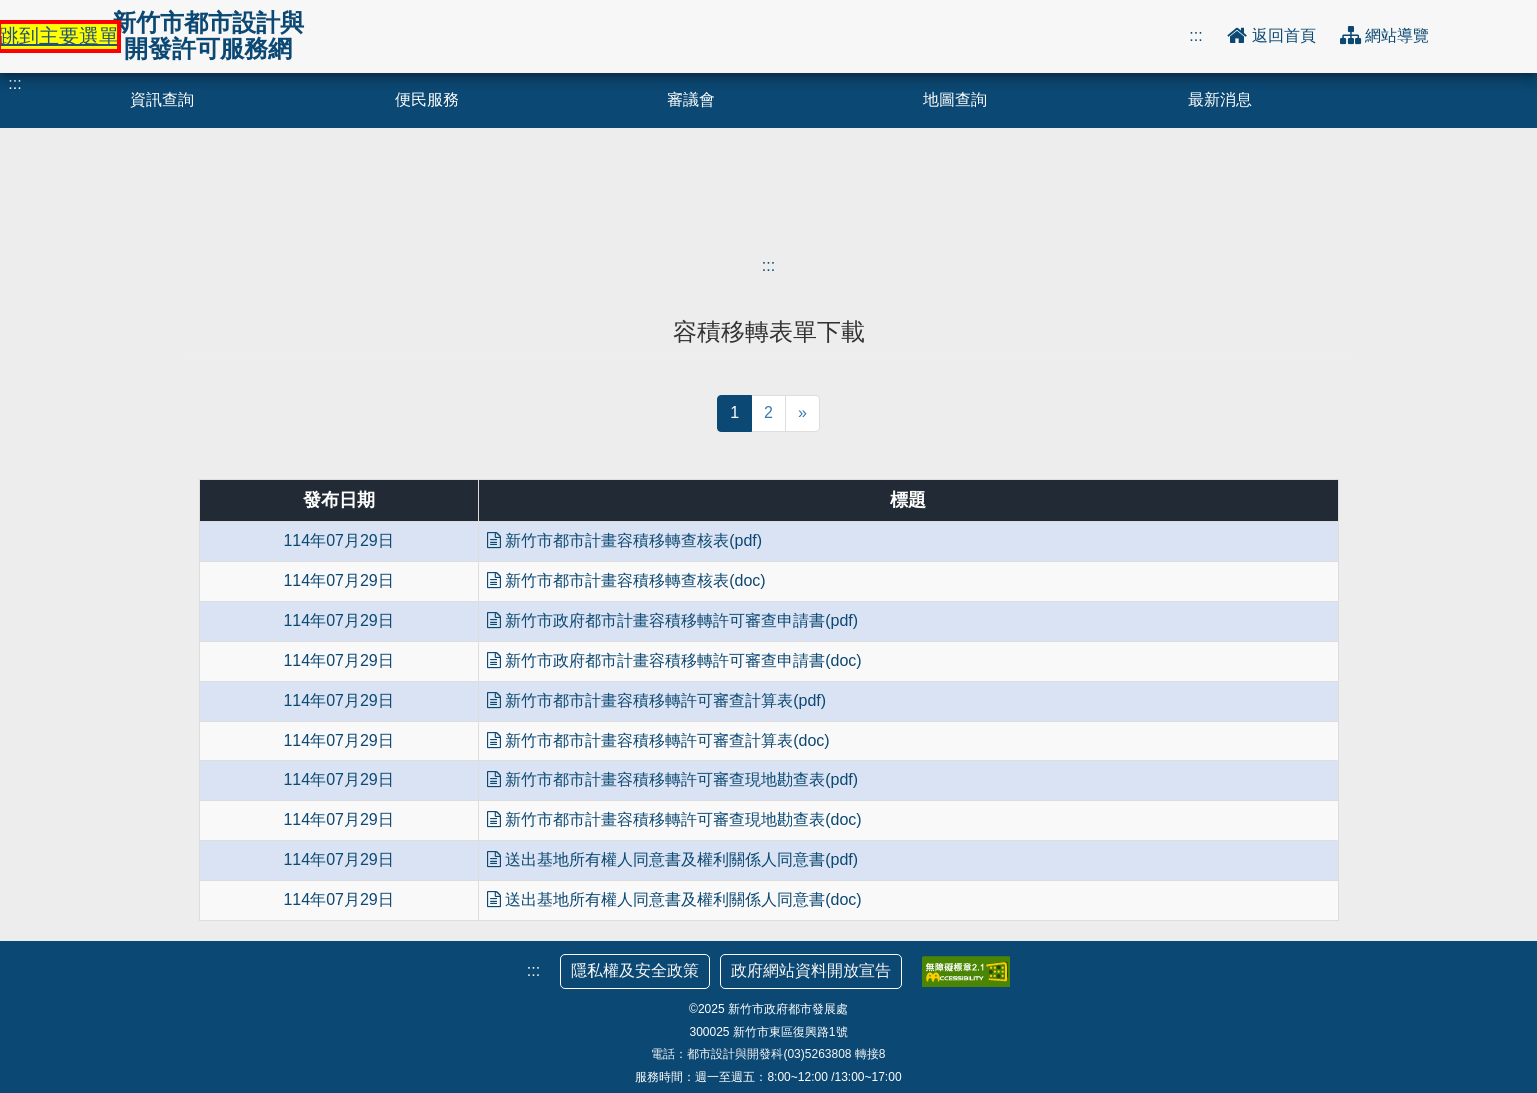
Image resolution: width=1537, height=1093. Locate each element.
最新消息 (1220, 99)
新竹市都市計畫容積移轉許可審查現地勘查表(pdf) (672, 779)
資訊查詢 (162, 99)
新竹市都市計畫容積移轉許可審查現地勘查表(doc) (674, 819)
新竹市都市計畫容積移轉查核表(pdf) (624, 540)
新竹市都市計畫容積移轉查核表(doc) (626, 580)
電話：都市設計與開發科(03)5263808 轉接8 (768, 1054)
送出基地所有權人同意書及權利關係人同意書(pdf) (672, 859)
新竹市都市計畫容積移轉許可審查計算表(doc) (658, 740)
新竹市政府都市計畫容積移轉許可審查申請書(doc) (674, 660)
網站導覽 (1397, 35)
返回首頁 (1286, 35)
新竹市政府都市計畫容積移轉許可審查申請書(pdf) (672, 620)
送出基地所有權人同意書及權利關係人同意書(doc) (674, 899)
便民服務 (427, 99)
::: (1195, 35)
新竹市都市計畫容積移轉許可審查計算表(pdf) (656, 700)
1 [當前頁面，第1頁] (734, 412)
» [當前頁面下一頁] (802, 412)
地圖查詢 (955, 99)
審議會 (691, 99)
